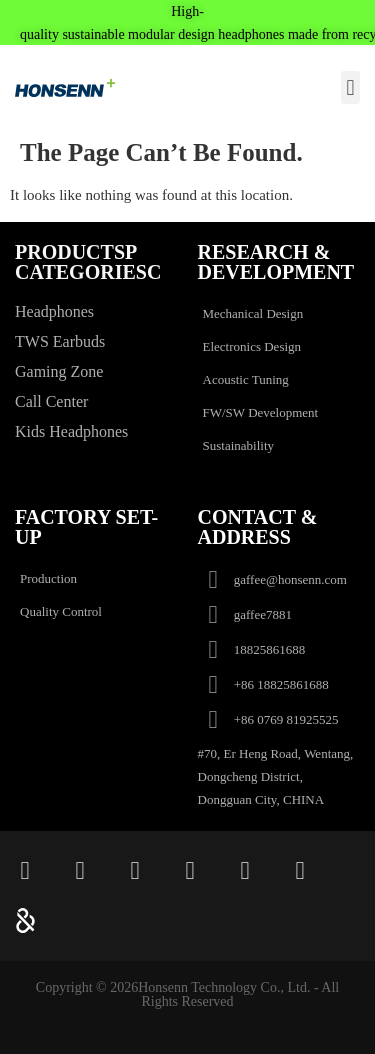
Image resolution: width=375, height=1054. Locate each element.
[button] (350, 87)
